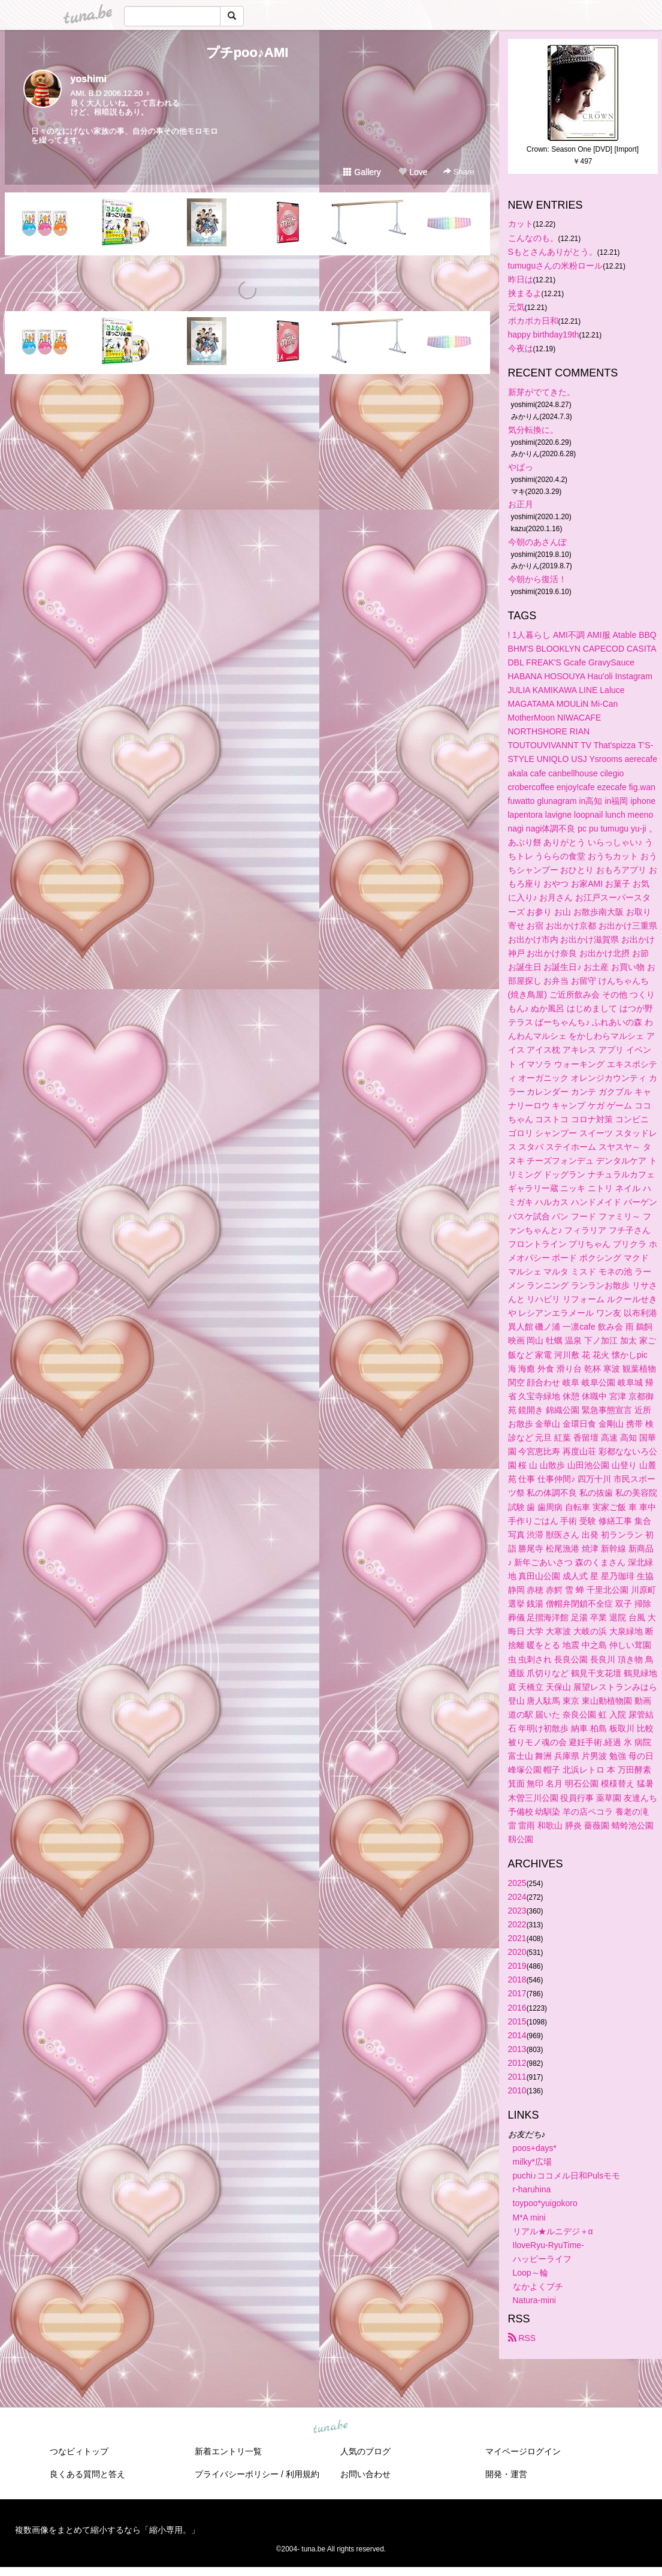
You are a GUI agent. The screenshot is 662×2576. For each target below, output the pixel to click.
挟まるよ (525, 293)
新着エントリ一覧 (228, 2451)
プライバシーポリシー (237, 2474)
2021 (517, 1938)
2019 (517, 1966)
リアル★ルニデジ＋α (553, 2231)
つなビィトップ (79, 2451)
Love (412, 172)
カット (520, 223)
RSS (522, 2338)
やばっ (520, 467)
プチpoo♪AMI (247, 52)
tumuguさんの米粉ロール (555, 265)
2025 (517, 1883)
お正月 (520, 504)
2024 (517, 1897)
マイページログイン (523, 2451)
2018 (517, 1979)
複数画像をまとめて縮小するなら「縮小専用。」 (107, 2530)
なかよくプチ (538, 2286)
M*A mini (529, 2217)
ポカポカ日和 (533, 321)
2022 (517, 1924)
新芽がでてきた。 (541, 392)
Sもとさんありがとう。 (552, 252)
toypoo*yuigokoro (545, 2203)
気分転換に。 (533, 430)
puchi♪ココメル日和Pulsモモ (567, 2175)
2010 (517, 2090)
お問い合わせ (365, 2474)
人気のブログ (365, 2451)
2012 (517, 2063)
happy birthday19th (543, 334)
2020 (517, 1952)
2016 (517, 2007)
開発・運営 (506, 2474)
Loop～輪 (530, 2272)
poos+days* (535, 2148)
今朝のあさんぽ (537, 542)
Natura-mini (534, 2300)
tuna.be (330, 2427)
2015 (517, 2021)
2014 (517, 2035)
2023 (517, 1910)
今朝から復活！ (537, 579)
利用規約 (302, 2474)
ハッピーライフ (542, 2259)
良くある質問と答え (87, 2474)
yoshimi (89, 79)
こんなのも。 (533, 238)
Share (458, 171)
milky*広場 (532, 2162)
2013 (517, 2049)
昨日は (520, 279)
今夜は (520, 348)
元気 (516, 307)
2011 (517, 2076)
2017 (517, 1993)
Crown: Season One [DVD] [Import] (583, 149)
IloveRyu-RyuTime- (548, 2245)
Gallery (361, 172)
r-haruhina (532, 2189)
